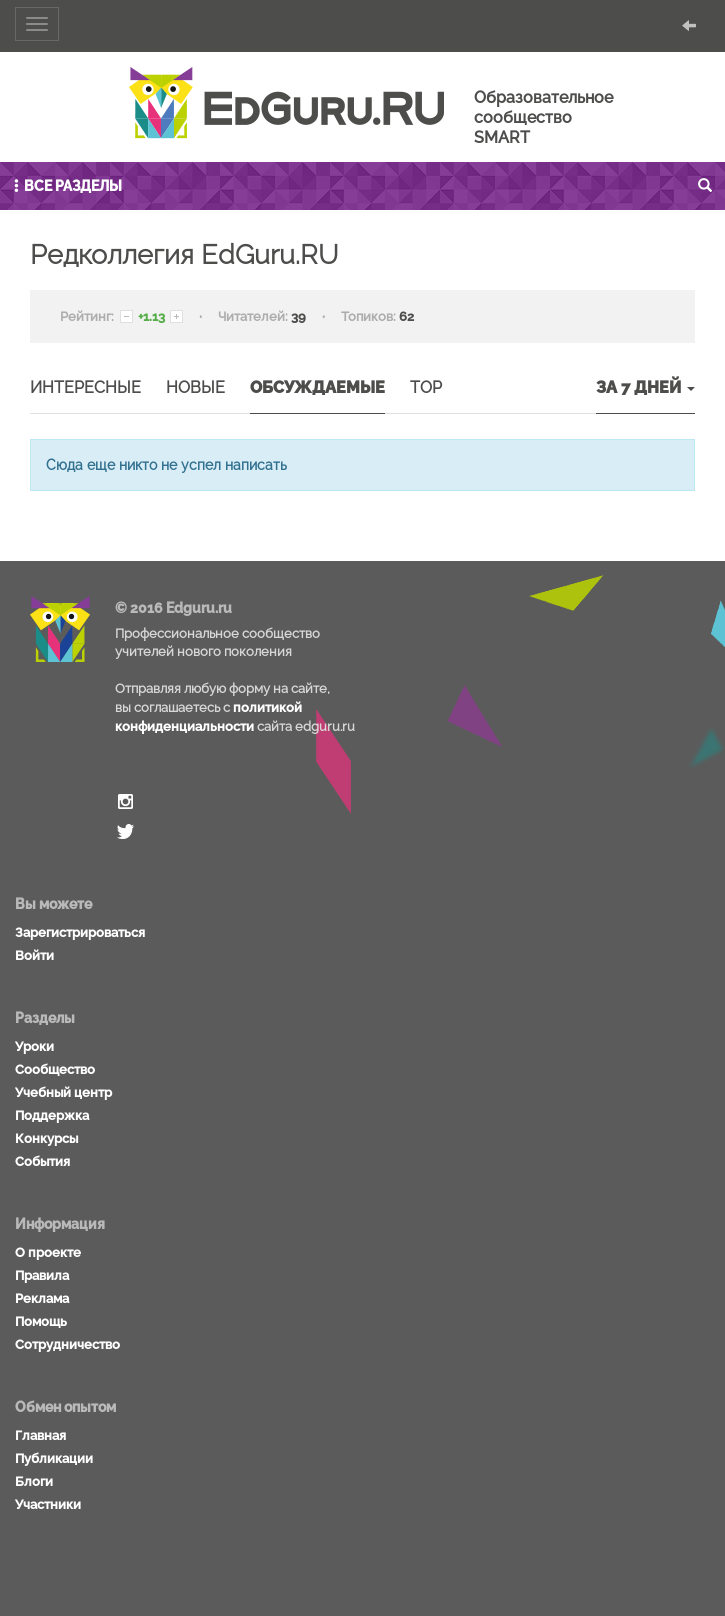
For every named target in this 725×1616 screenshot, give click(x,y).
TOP (426, 387)
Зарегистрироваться (80, 932)
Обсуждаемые (317, 387)
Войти (34, 955)
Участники (48, 1504)
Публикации (54, 1458)
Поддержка (52, 1115)
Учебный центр (63, 1092)
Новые (195, 387)
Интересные (85, 387)
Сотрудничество (67, 1344)
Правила (42, 1275)
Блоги (34, 1481)
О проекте (48, 1252)
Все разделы (66, 186)
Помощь (41, 1321)
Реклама (42, 1298)
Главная (40, 1435)
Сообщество (55, 1069)
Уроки (34, 1046)
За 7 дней (645, 387)
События (42, 1161)
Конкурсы (46, 1138)
